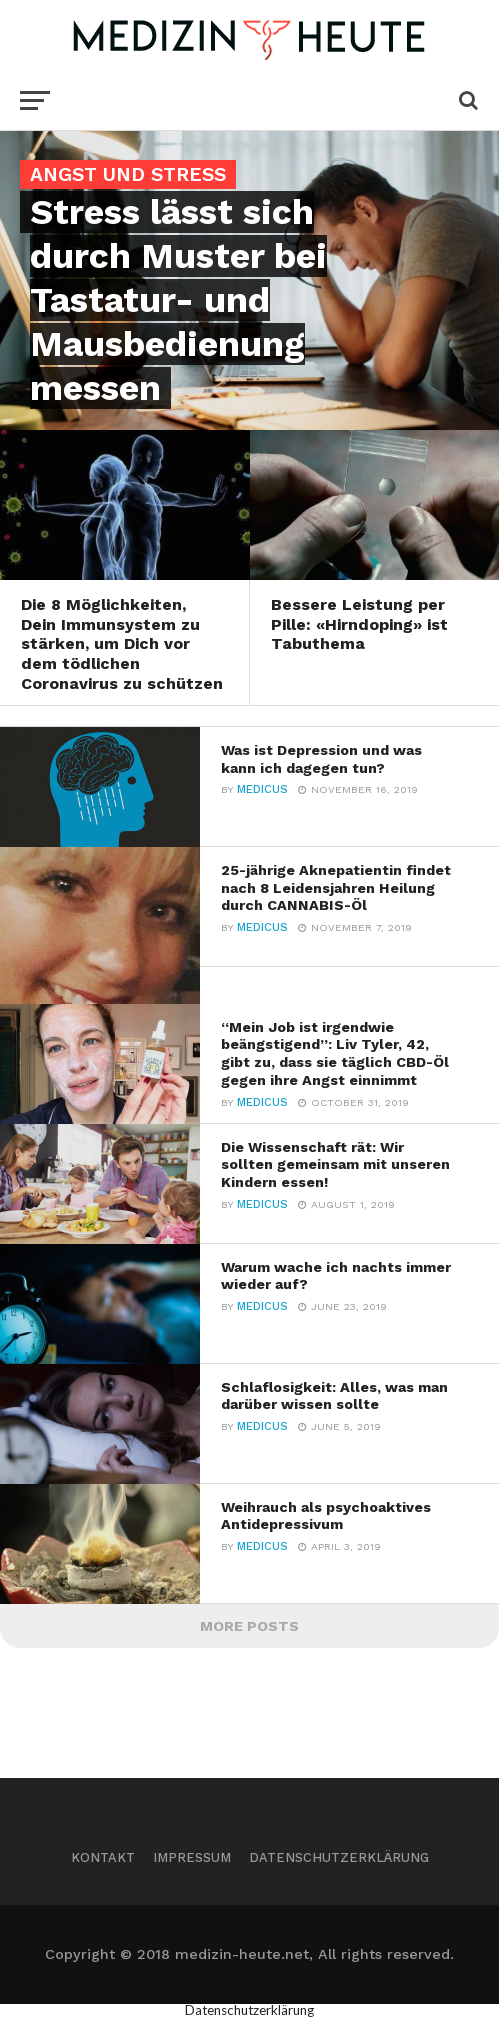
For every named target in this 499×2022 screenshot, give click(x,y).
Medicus (262, 789)
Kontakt (103, 1857)
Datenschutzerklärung (339, 1857)
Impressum (192, 1857)
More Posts (249, 1626)
